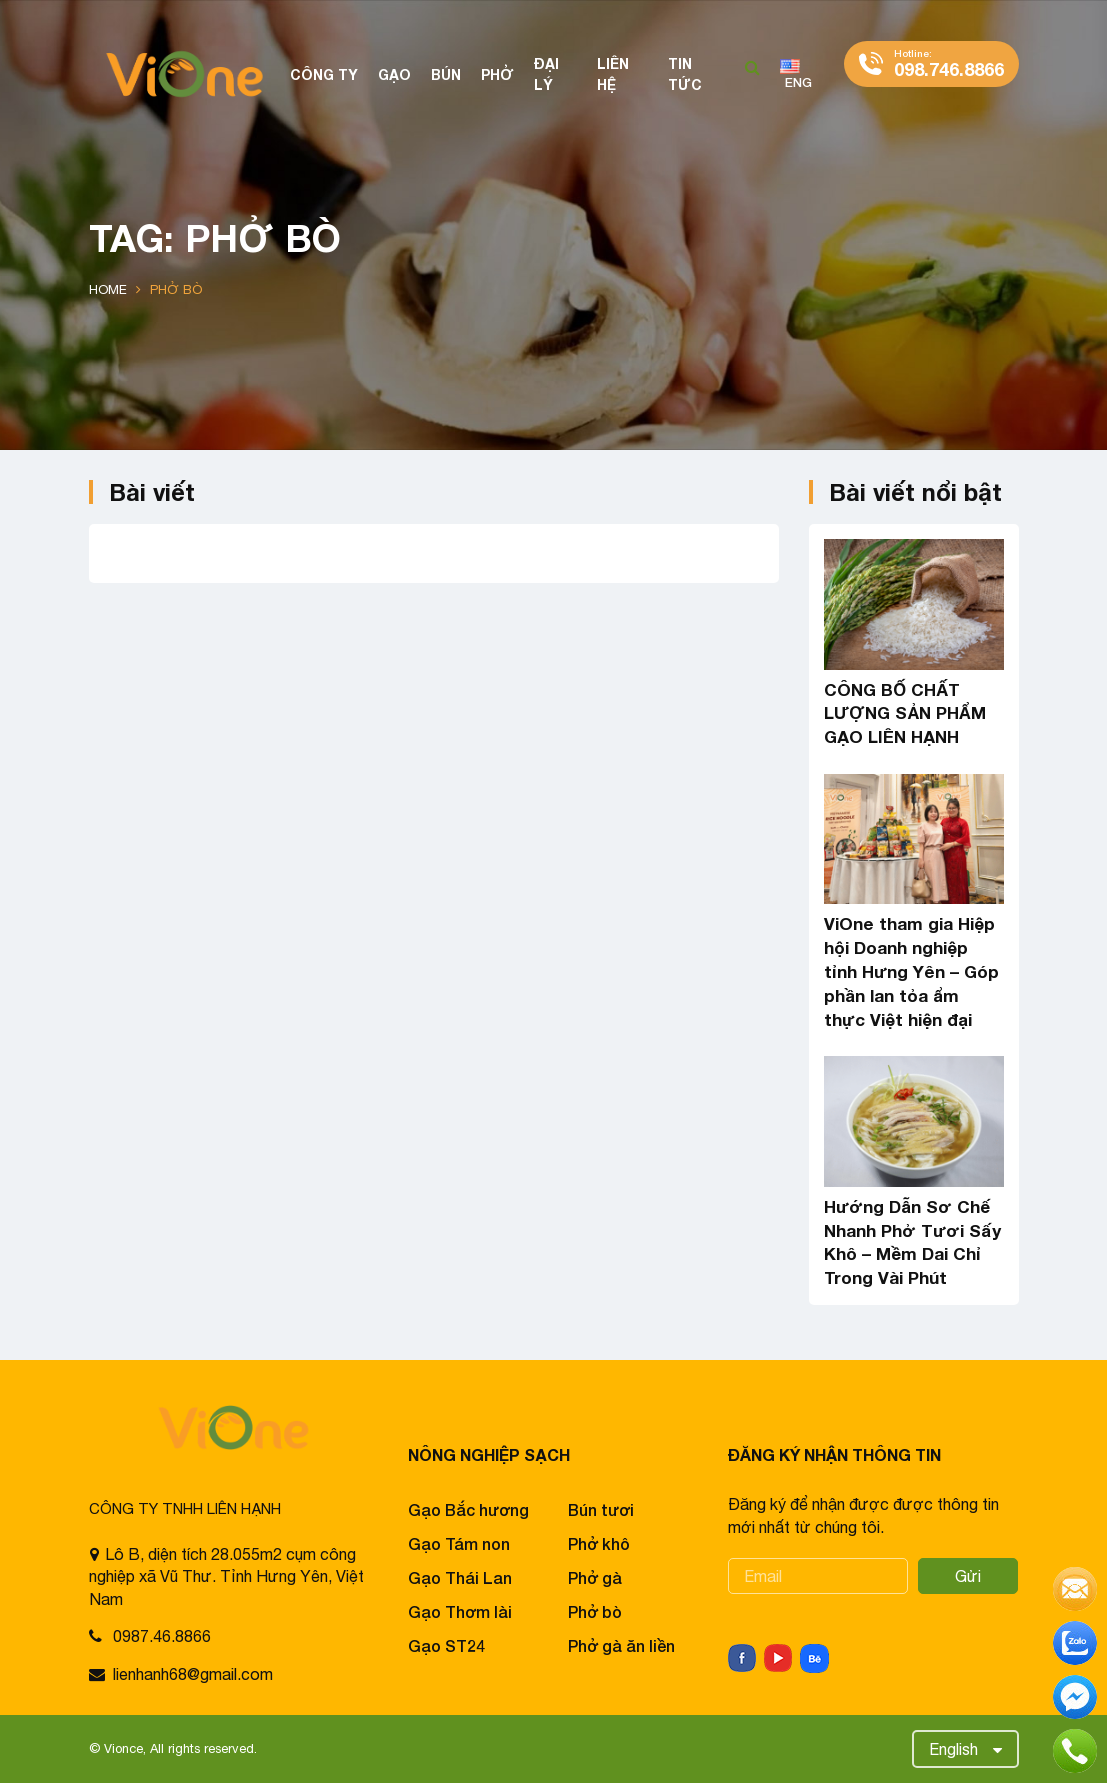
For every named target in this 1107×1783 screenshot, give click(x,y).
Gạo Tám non (459, 1543)
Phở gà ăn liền (621, 1645)
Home (108, 289)
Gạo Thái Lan (460, 1577)
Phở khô (599, 1543)
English (953, 1749)
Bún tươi (601, 1509)
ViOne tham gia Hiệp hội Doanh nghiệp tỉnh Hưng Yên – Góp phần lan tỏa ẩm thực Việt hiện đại (911, 971)
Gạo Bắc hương (468, 1509)
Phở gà (595, 1577)
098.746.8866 (949, 63)
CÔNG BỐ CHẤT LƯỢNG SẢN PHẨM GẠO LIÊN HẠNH (905, 713)
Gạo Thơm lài (460, 1611)
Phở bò (595, 1611)
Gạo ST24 (446, 1645)
